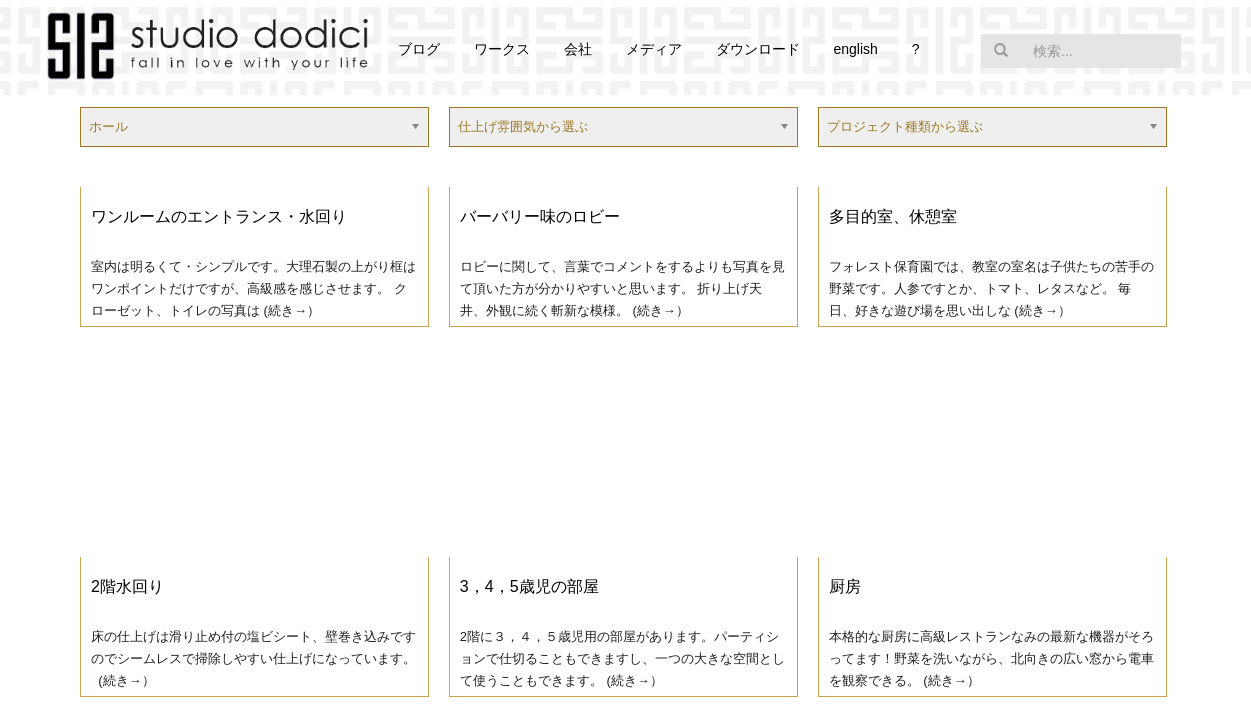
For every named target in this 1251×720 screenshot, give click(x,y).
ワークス (502, 49)
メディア (654, 49)
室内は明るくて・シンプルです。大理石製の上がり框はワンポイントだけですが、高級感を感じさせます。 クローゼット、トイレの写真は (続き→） (253, 288)
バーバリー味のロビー (540, 216)
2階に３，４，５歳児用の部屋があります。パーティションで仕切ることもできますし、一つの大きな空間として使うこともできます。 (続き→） (622, 658)
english (855, 49)
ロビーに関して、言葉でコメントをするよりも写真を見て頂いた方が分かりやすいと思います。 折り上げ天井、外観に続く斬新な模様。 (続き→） (622, 288)
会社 (578, 49)
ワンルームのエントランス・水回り (219, 216)
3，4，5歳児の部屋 (529, 586)
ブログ (419, 49)
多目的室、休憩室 (893, 216)
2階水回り (127, 586)
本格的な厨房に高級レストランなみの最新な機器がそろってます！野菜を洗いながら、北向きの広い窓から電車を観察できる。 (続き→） (991, 658)
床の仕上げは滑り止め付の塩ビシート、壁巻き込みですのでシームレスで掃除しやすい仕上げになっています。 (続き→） (253, 658)
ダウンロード (758, 49)
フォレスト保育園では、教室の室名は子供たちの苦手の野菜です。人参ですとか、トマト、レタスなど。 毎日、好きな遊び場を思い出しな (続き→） (991, 288)
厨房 (845, 586)
